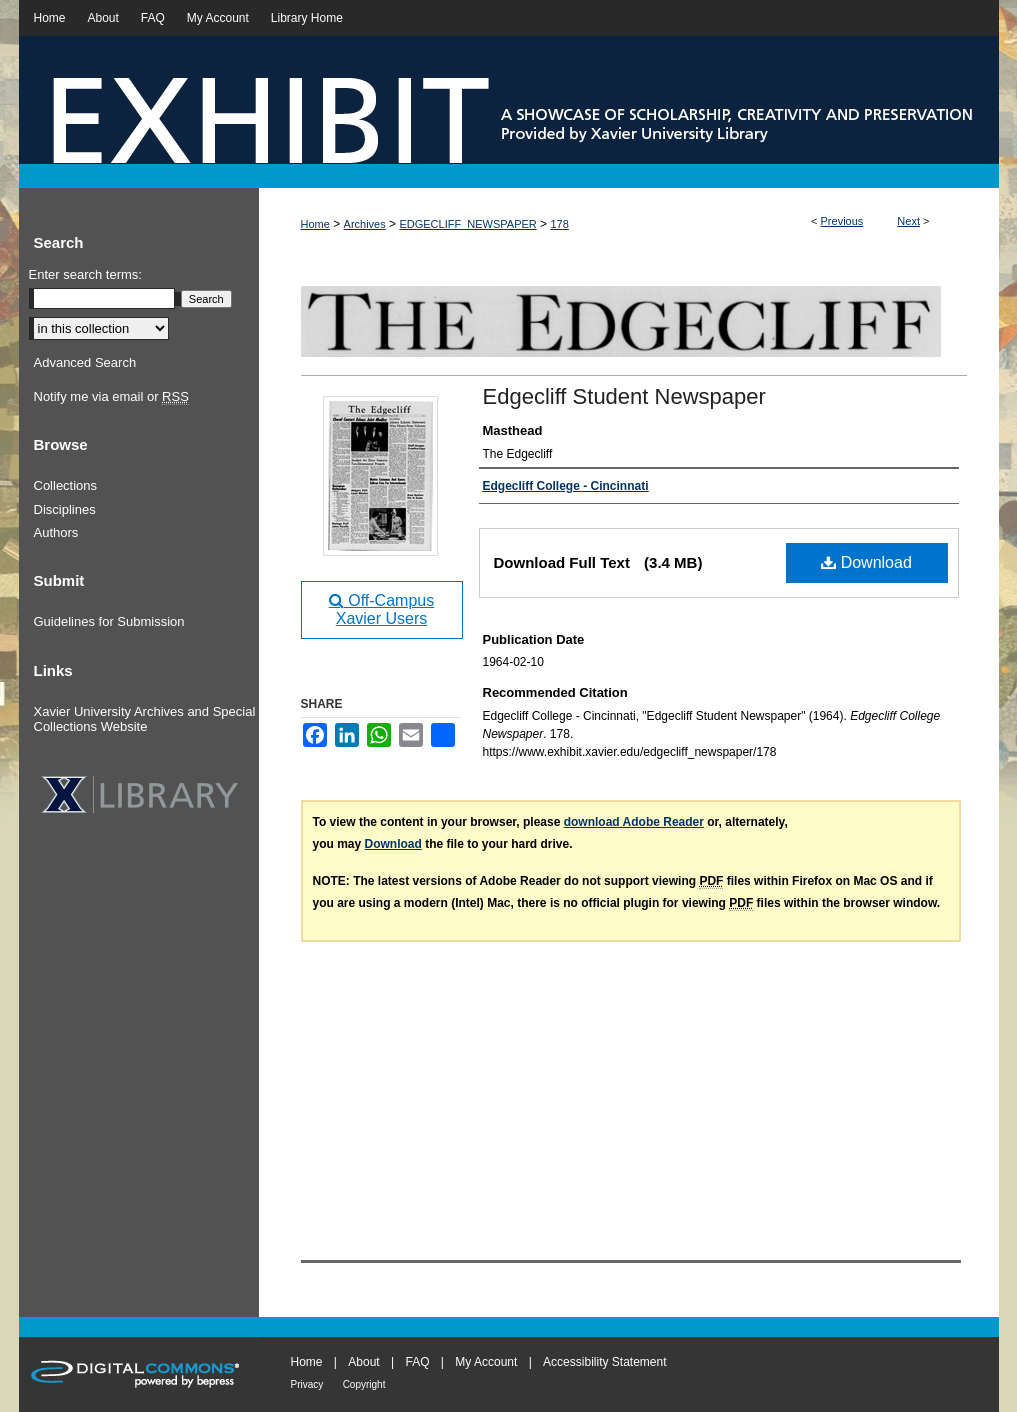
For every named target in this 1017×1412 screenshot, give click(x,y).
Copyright (364, 1384)
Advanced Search (85, 362)
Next (908, 221)
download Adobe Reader (634, 822)
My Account (486, 1362)
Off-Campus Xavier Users (381, 609)
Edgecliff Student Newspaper (624, 396)
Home (315, 224)
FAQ (417, 1362)
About (363, 1362)
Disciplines (65, 509)
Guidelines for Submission (109, 621)
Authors (56, 532)
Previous (842, 221)
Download (866, 562)
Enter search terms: (85, 274)
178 (559, 224)
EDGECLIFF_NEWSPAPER (467, 224)
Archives (365, 224)
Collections (66, 485)
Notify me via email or (111, 397)
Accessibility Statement (604, 1362)
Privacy (307, 1384)
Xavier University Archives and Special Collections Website (145, 719)
